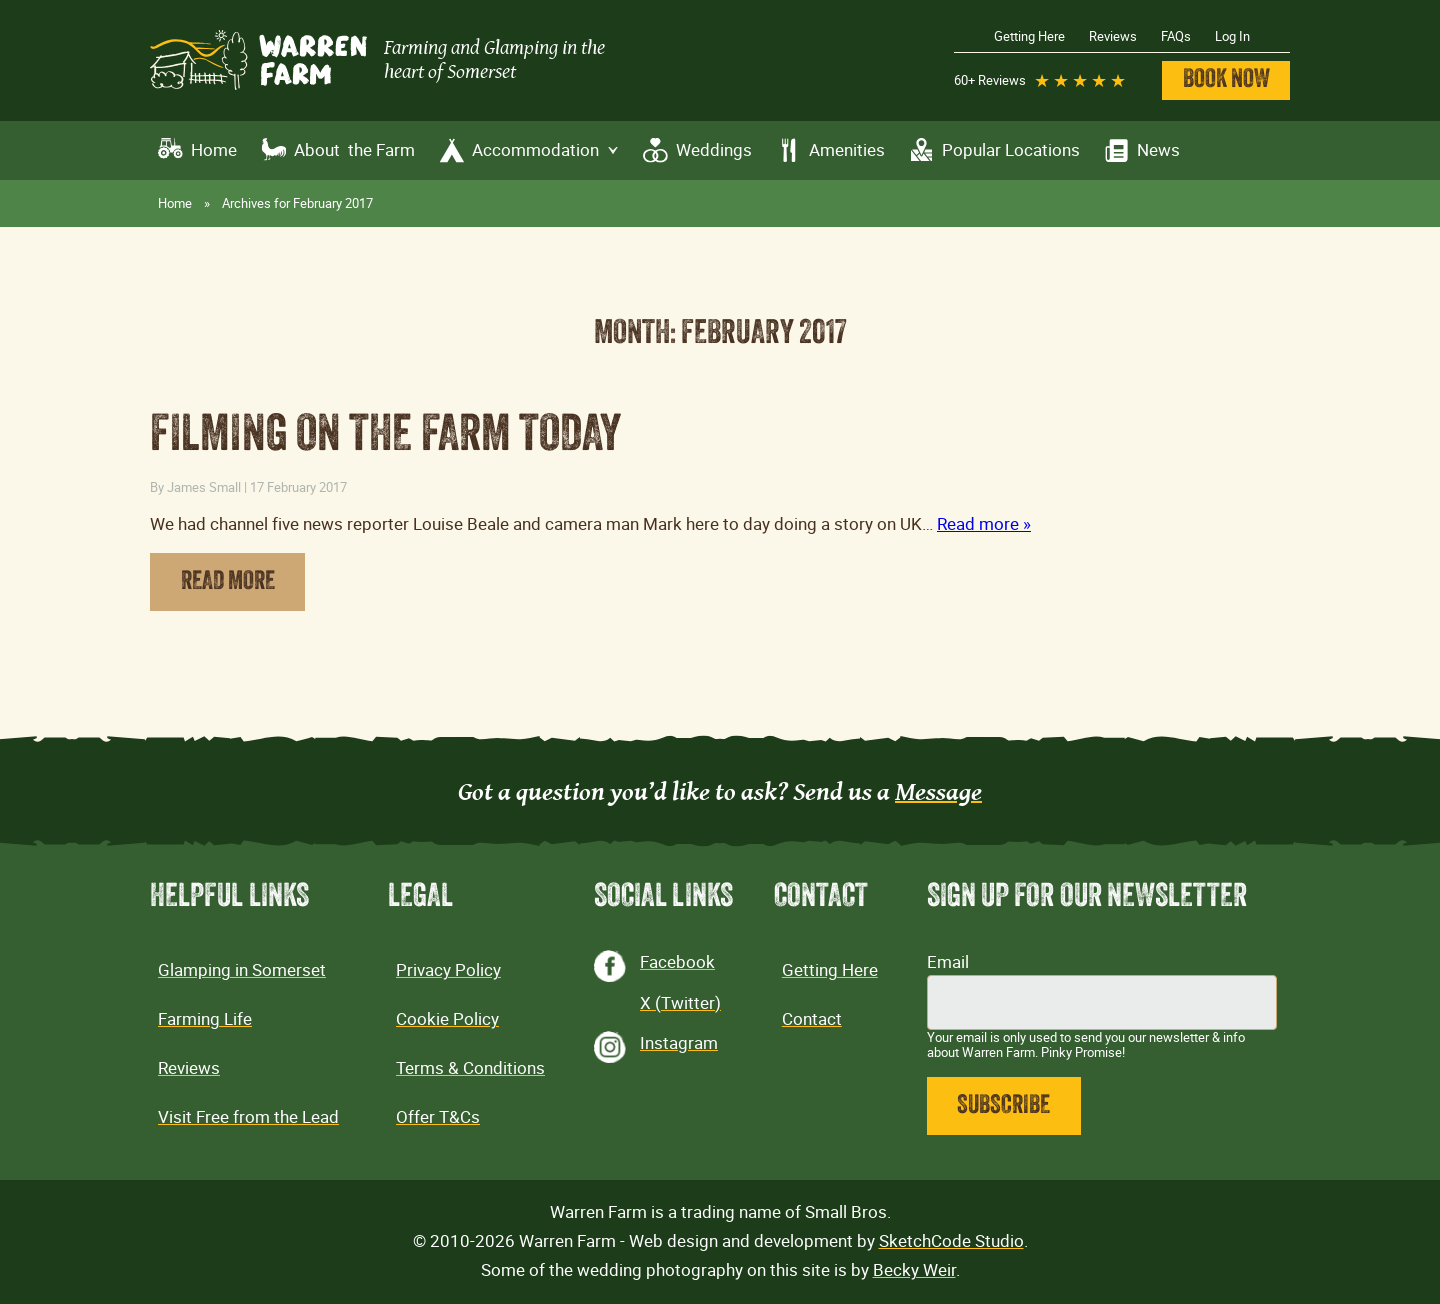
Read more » (984, 524)
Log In (1232, 36)
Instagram (679, 1043)
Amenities (847, 150)
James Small (204, 487)
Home (214, 150)
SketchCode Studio (951, 1241)
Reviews (1113, 36)
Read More (228, 582)
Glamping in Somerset (242, 970)
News (1158, 150)
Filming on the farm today (386, 437)
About (354, 150)
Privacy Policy (448, 970)
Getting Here (1029, 36)
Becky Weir (914, 1270)
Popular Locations (1011, 150)
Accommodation (545, 150)
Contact (812, 1019)
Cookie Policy (447, 1019)
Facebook (677, 962)
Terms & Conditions (470, 1068)
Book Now (1226, 80)
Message (938, 790)
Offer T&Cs (438, 1117)
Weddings (714, 150)
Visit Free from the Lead (248, 1117)
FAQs (1176, 36)
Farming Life (205, 1019)
